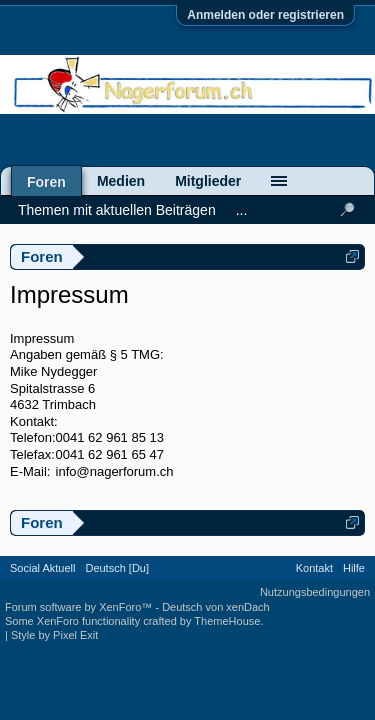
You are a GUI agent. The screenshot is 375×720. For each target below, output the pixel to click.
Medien (121, 181)
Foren (46, 182)
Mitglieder (208, 181)
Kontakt (314, 568)
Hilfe (354, 568)
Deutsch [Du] (117, 568)
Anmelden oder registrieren (265, 15)
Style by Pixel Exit (54, 635)
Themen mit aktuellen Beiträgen (117, 210)
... (242, 210)
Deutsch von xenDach (216, 607)
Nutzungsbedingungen (315, 592)
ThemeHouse (227, 621)
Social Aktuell (42, 568)
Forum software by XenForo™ (80, 607)
